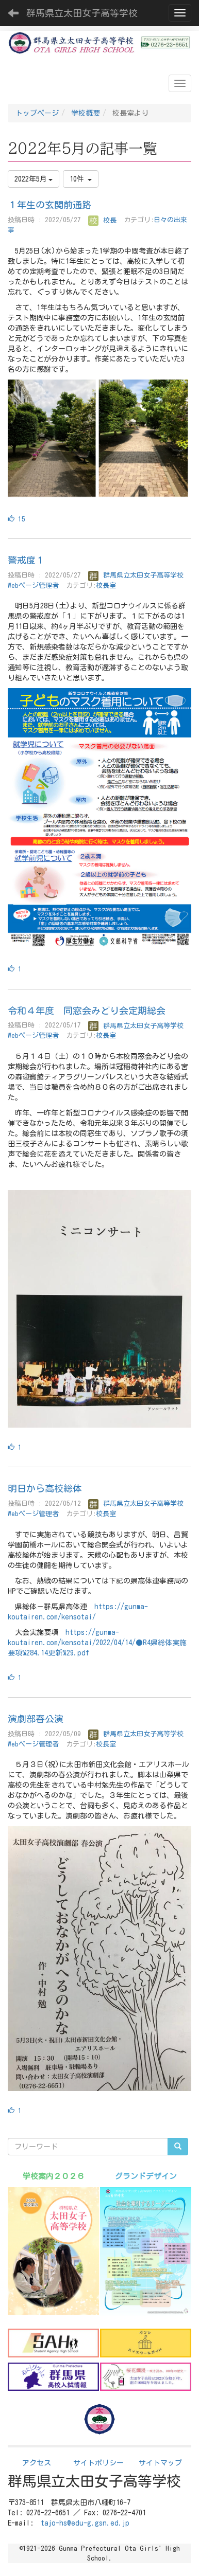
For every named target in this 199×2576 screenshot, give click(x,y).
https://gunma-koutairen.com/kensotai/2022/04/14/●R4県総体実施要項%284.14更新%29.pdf (97, 1642)
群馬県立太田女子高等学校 (82, 12)
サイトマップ (160, 2462)
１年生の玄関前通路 (49, 204)
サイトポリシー (98, 2462)
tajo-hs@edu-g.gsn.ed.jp (85, 2523)
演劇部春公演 (35, 1718)
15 (16, 519)
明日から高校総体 (45, 1488)
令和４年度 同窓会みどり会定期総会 (86, 1010)
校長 (102, 220)
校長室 (106, 585)
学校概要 (85, 113)
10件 (81, 179)
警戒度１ (26, 560)
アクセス (36, 2462)
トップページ (37, 113)
